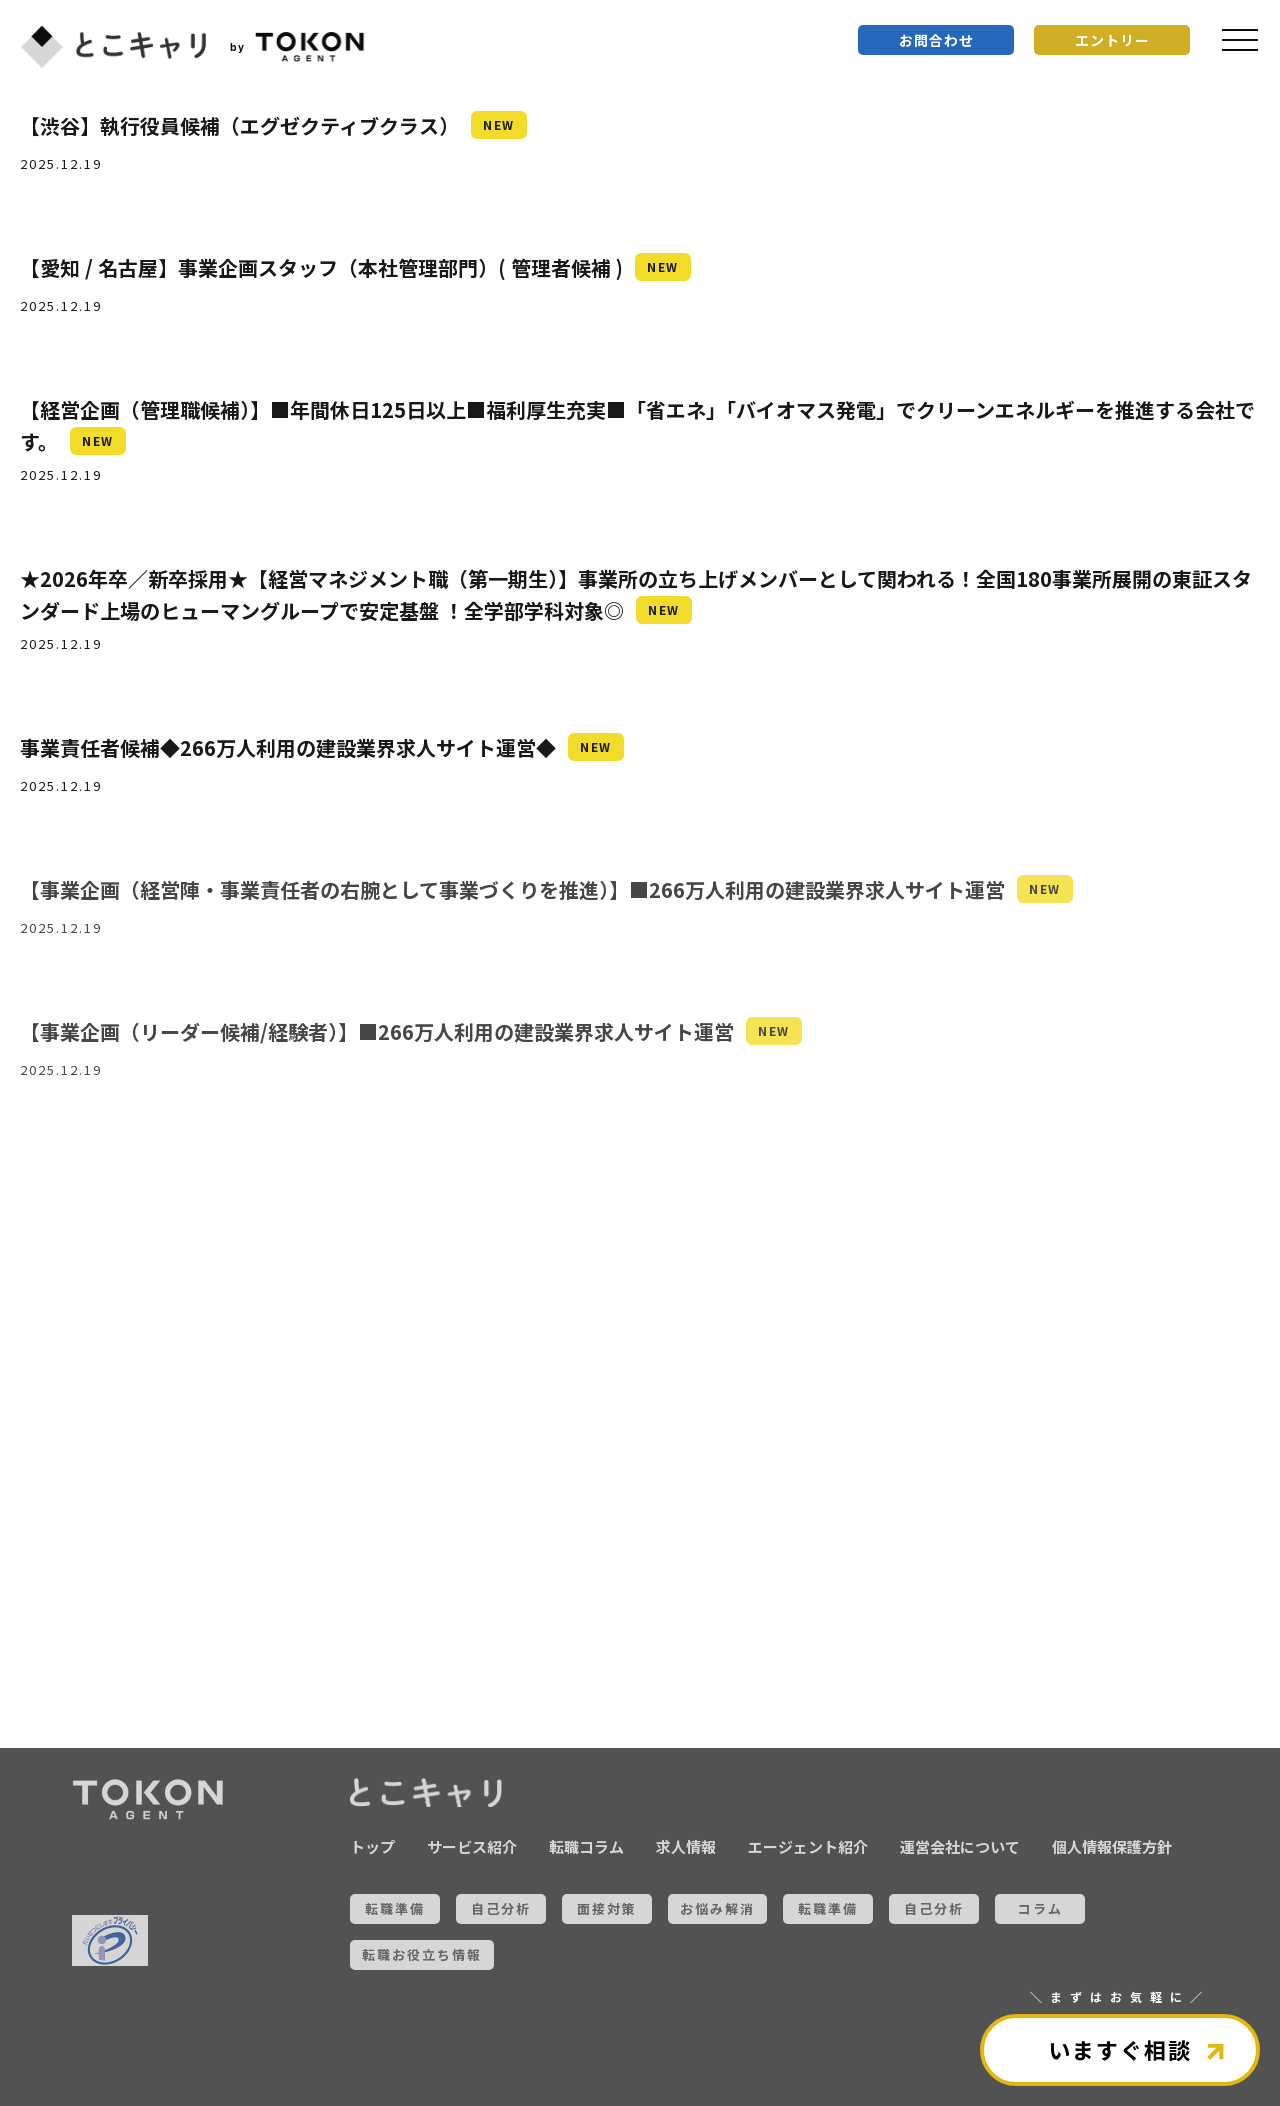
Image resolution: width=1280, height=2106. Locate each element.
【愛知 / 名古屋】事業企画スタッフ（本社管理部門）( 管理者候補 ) (321, 267)
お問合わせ (936, 40)
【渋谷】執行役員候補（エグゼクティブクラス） (239, 125)
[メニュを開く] (1240, 40)
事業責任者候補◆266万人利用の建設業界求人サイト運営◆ (288, 747)
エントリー (1112, 40)
